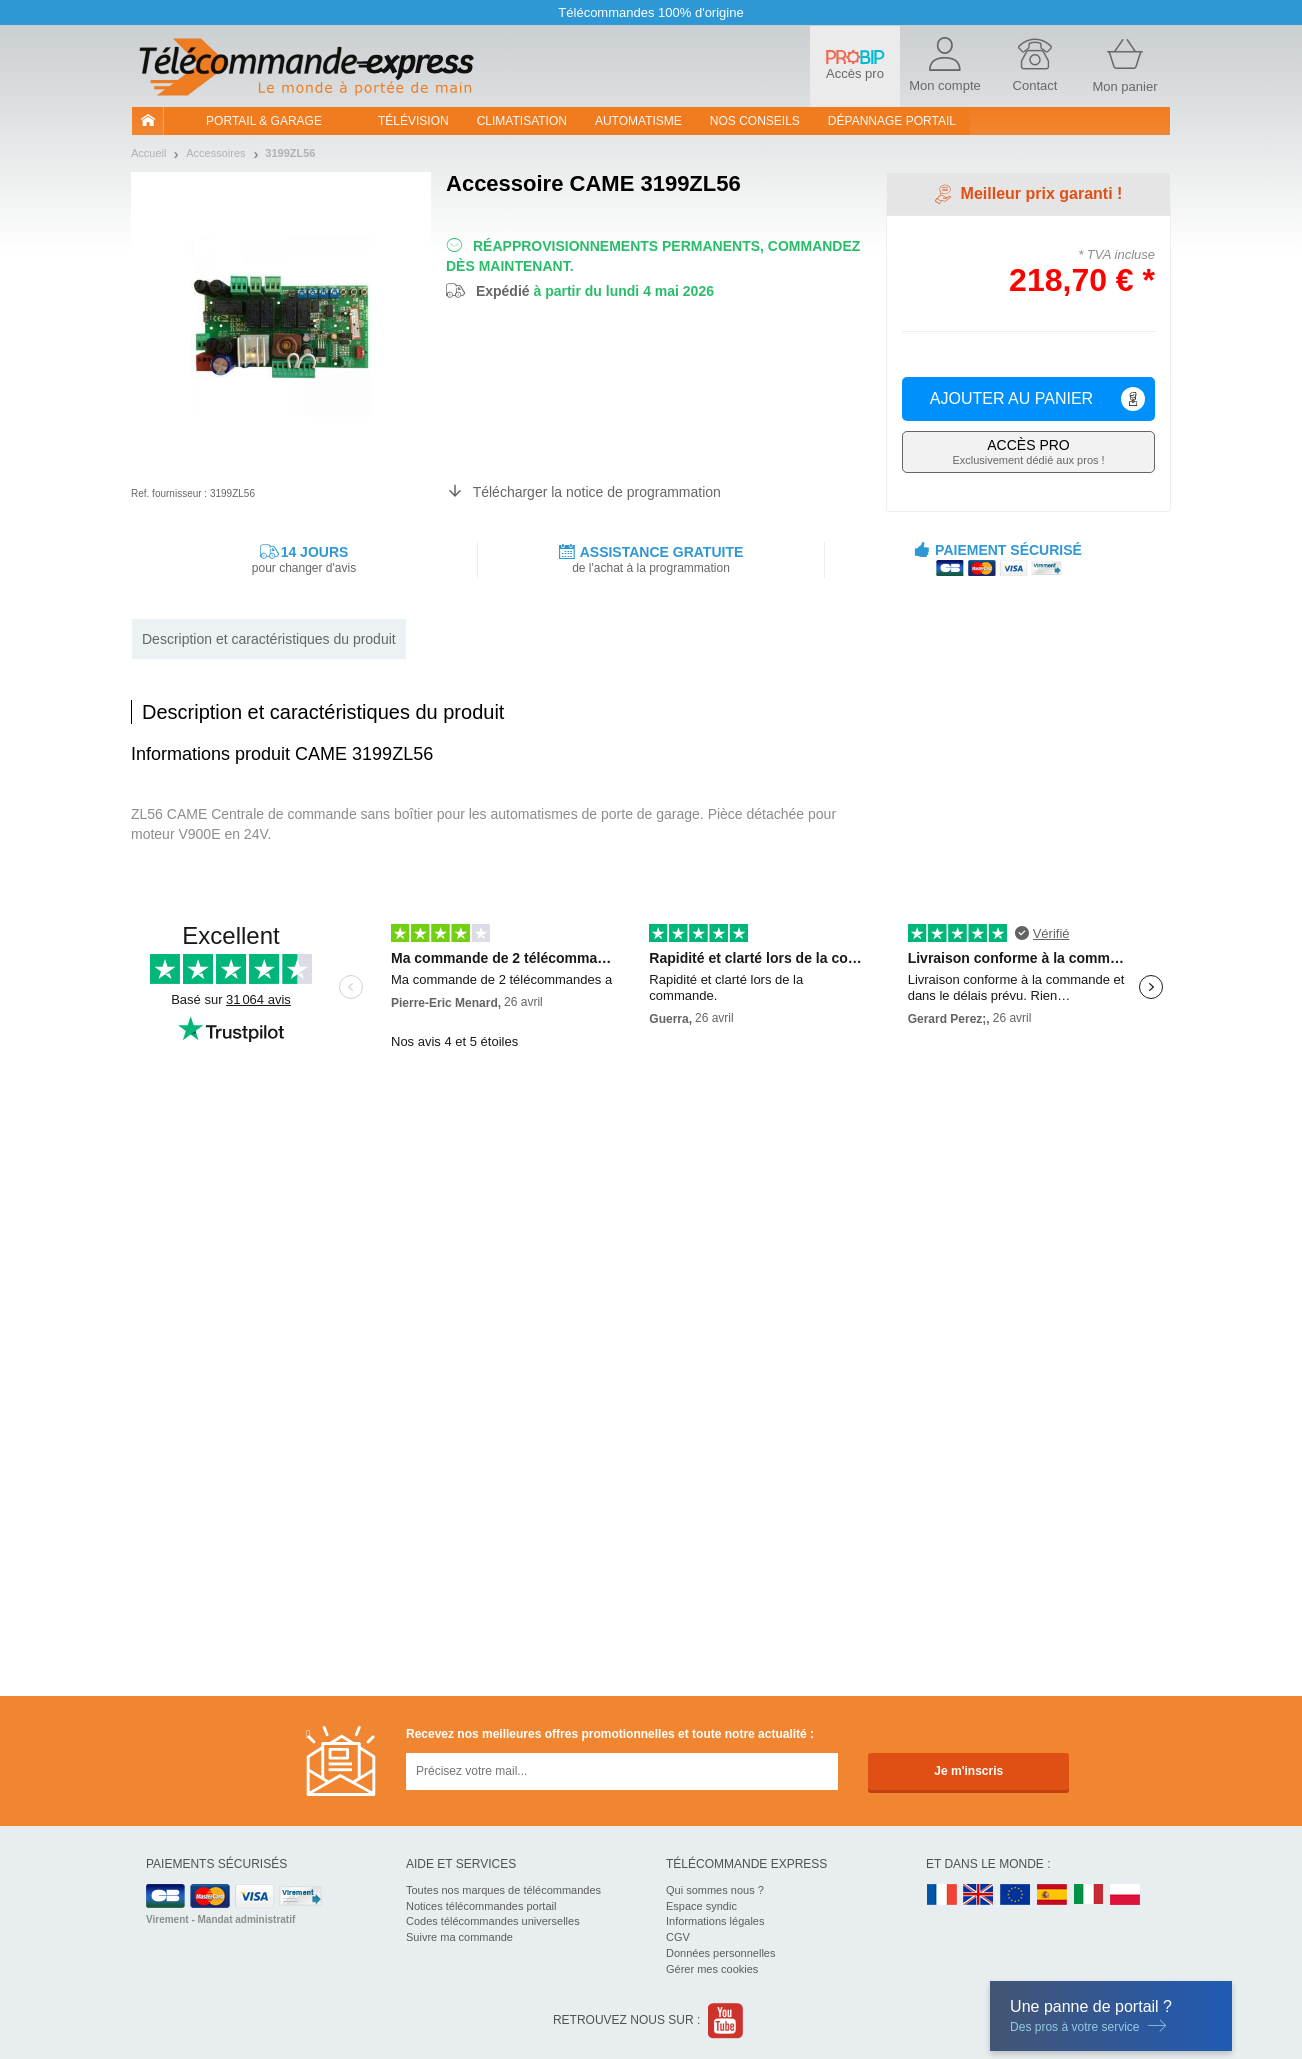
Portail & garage (264, 121)
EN (1016, 1895)
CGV (678, 1937)
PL (1126, 1895)
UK (979, 1895)
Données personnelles (720, 1953)
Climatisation (522, 121)
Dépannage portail (892, 121)
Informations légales (715, 1921)
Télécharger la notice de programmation (597, 492)
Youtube (726, 2020)
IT (1089, 1895)
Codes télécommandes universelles (493, 1921)
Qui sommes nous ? (715, 1890)
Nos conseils (755, 121)
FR (942, 1895)
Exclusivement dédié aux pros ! (1028, 451)
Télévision (413, 121)
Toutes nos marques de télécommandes (503, 1890)
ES (1052, 1895)
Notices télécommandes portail (481, 1906)
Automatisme (638, 121)
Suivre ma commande (459, 1937)
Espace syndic (701, 1906)
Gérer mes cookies (712, 1969)
